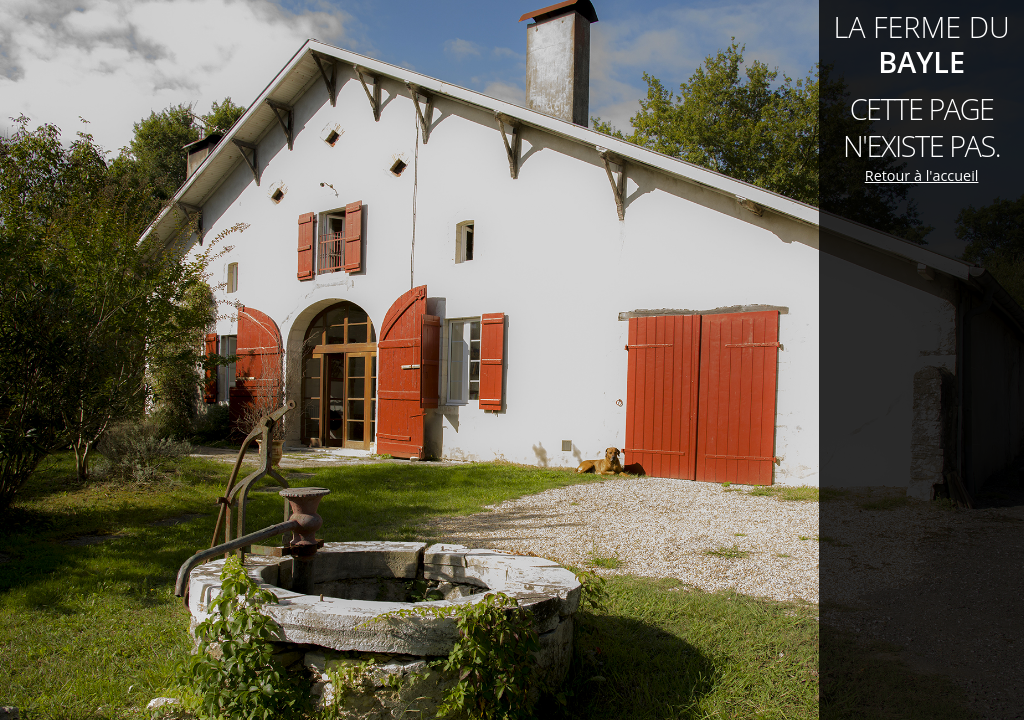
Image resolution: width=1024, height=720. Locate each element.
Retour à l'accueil (922, 175)
